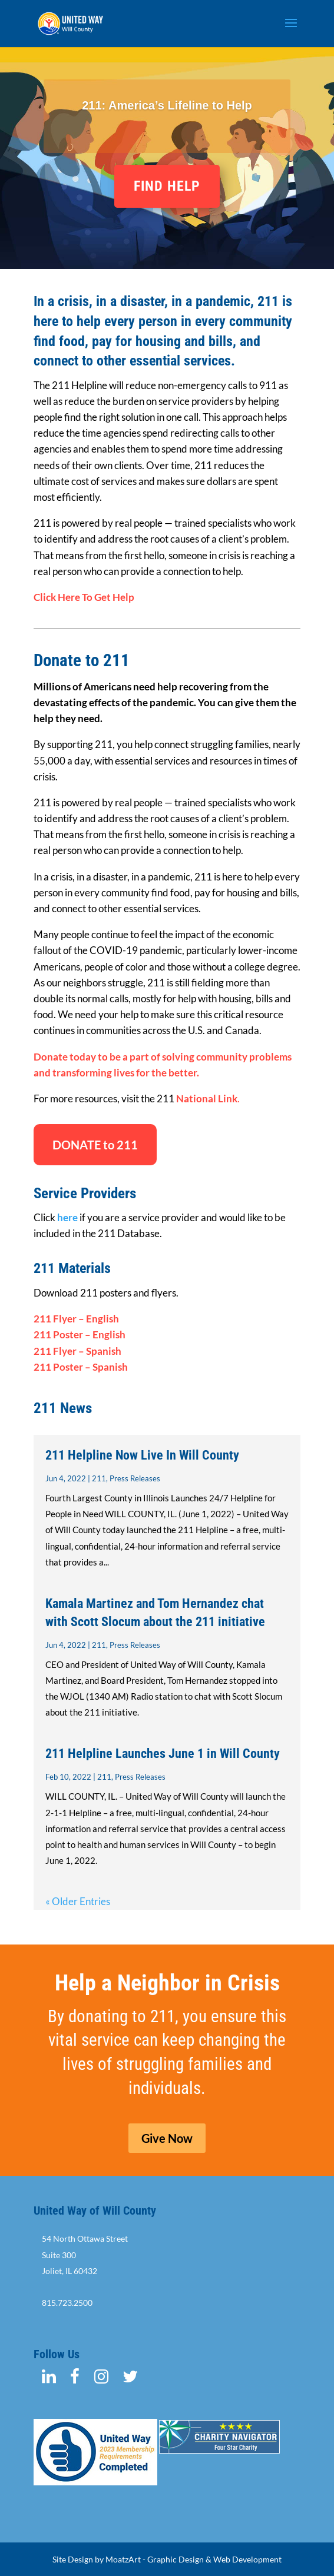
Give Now (167, 2138)
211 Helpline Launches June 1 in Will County (162, 1753)
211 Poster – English (79, 1334)
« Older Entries (77, 1901)
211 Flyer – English (76, 1318)
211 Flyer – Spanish (77, 1351)
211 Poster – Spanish (81, 1367)
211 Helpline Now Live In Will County (142, 1455)
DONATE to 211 (95, 1145)
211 (99, 1478)
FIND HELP (167, 186)
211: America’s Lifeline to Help (167, 105)
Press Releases (135, 1478)
